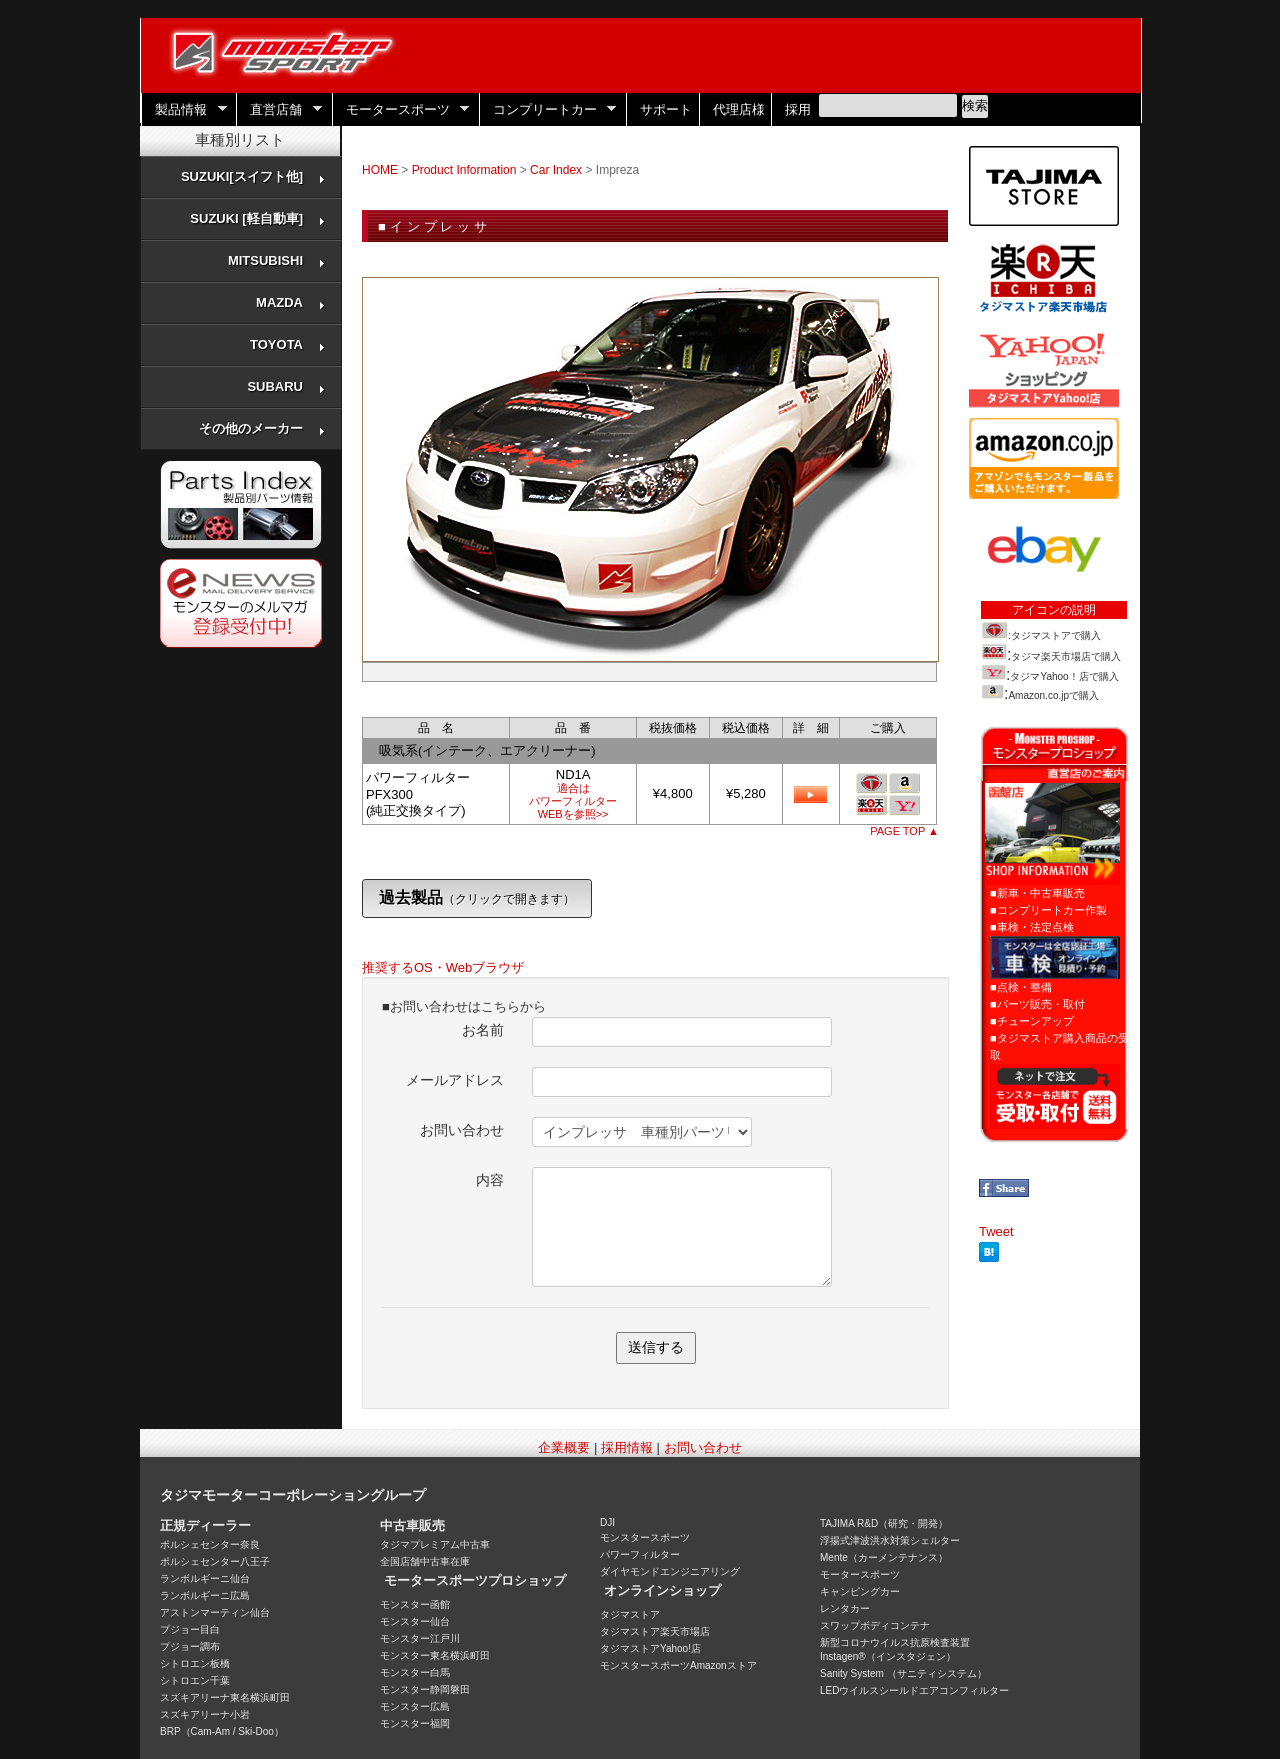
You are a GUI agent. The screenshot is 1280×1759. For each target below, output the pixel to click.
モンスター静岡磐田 (425, 1689)
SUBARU (286, 386)
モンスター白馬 (415, 1672)
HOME (380, 170)
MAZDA (291, 302)
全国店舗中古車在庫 (425, 1561)
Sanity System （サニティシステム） (903, 1673)
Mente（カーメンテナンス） (884, 1557)
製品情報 (184, 110)
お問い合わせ (462, 1130)
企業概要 (564, 1447)
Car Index (556, 170)
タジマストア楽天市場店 (655, 1631)
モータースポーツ (401, 110)
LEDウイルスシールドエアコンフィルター (914, 1690)
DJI (607, 1522)
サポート (666, 109)
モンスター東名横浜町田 (435, 1655)
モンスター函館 (415, 1604)
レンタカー (845, 1608)
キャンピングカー (860, 1591)
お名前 (483, 1030)
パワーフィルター (640, 1554)
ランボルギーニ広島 (205, 1595)
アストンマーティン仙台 (215, 1612)
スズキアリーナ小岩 (205, 1714)
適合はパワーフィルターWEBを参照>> (573, 801)
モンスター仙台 (415, 1621)
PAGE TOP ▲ (904, 831)
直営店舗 (279, 110)
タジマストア (630, 1614)
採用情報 (627, 1447)
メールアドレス (455, 1080)
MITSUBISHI (277, 260)
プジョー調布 (190, 1646)
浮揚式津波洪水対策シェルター (890, 1540)
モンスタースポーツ (645, 1537)
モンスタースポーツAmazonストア (678, 1665)
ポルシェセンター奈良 (210, 1544)
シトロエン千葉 (195, 1680)
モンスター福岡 (415, 1723)
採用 (798, 109)
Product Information (464, 170)
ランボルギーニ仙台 (205, 1578)
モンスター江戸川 (420, 1638)
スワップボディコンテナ (875, 1625)
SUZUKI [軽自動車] (258, 218)
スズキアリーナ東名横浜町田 (225, 1697)
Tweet (996, 1231)
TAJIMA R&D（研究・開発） (884, 1523)
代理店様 (739, 109)
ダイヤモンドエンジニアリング (670, 1571)
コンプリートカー (548, 110)
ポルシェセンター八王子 (215, 1561)
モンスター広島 (415, 1706)
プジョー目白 (190, 1629)
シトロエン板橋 (195, 1663)
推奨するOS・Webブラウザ (443, 967)
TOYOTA (288, 344)
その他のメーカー (262, 428)
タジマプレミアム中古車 (435, 1544)
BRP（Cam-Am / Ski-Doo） (222, 1731)
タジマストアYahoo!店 (650, 1648)
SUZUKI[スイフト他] (253, 176)
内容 (490, 1180)
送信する (656, 1347)
